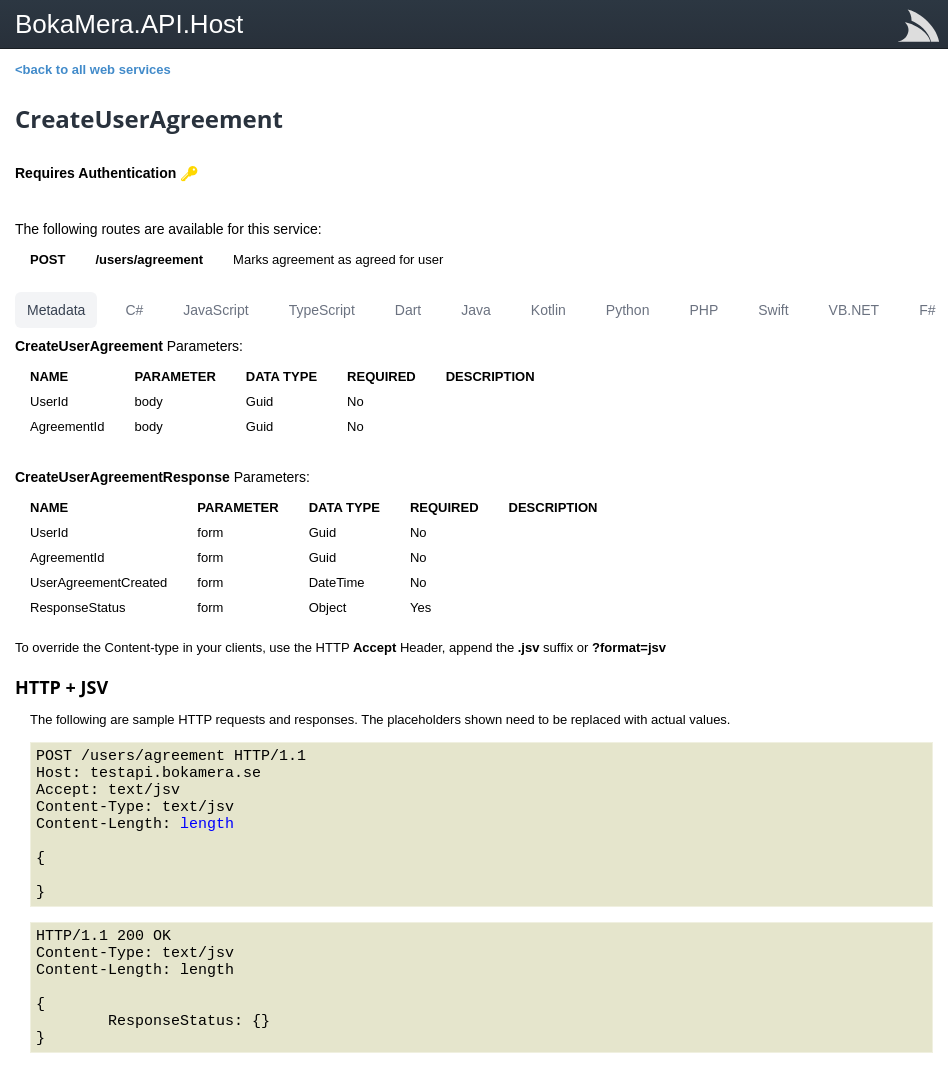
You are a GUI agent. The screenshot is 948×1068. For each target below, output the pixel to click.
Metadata (56, 310)
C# (134, 310)
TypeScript (322, 310)
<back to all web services (93, 69)
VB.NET (854, 310)
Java (476, 310)
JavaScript (215, 310)
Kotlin (548, 310)
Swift (773, 310)
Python (628, 310)
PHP (703, 310)
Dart (408, 310)
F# (927, 310)
